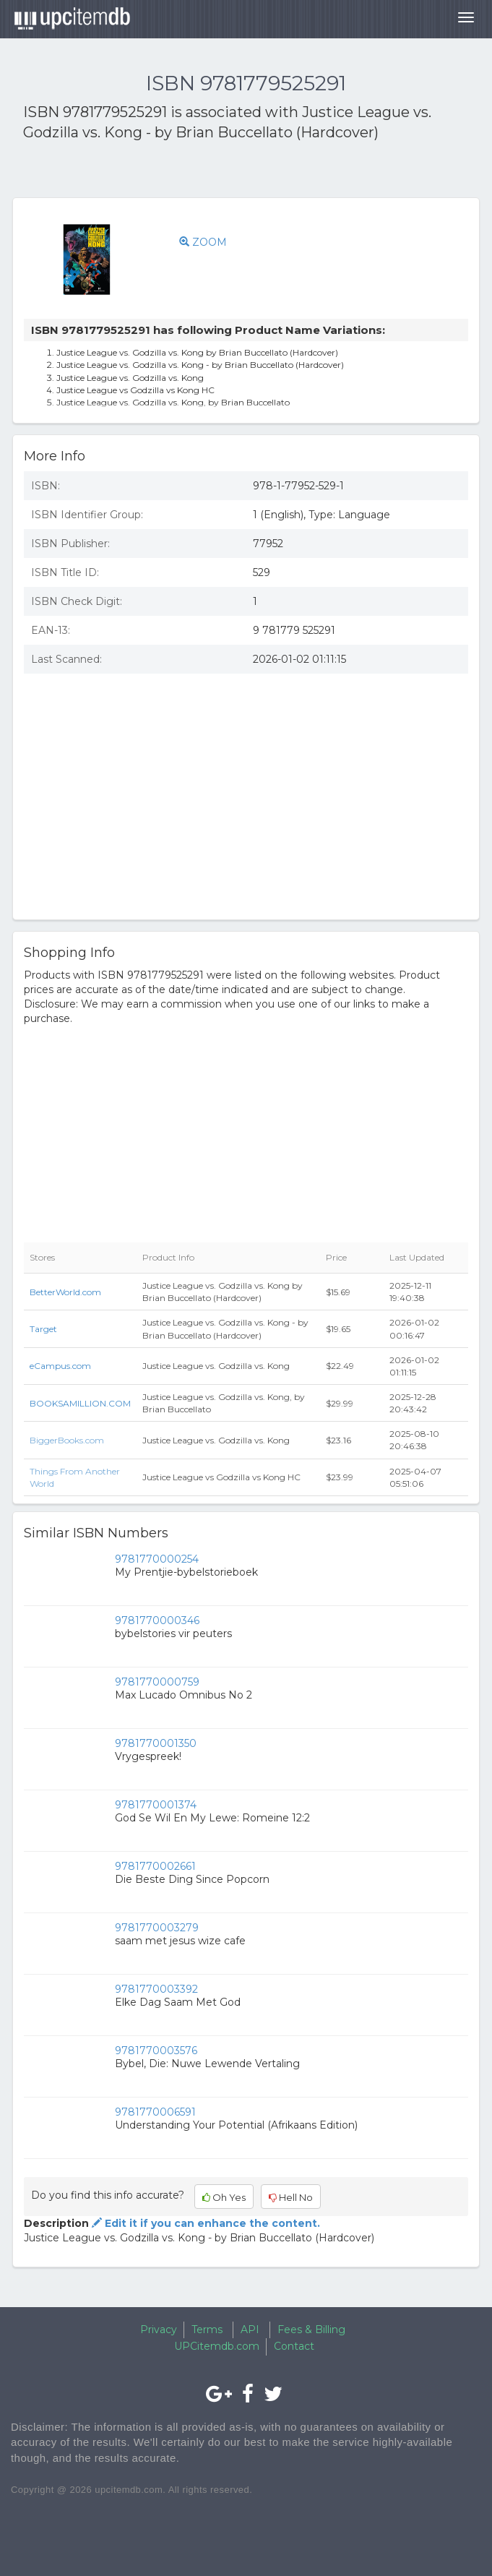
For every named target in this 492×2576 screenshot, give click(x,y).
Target (43, 1328)
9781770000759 (157, 1681)
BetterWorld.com (65, 1292)
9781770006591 (155, 2111)
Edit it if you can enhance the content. (204, 2223)
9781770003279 (157, 1927)
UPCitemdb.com (216, 2346)
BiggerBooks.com (67, 1440)
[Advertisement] (192, 172)
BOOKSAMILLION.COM (80, 1403)
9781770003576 (156, 2050)
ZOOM (203, 242)
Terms (207, 2329)
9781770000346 (157, 1620)
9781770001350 (156, 1743)
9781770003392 (156, 1989)
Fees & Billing (311, 2329)
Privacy (158, 2329)
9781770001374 (156, 1804)
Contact (294, 2346)
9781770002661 (155, 1866)
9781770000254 (157, 1559)
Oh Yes (224, 2197)
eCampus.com (60, 1365)
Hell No (291, 2197)
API (250, 2329)
